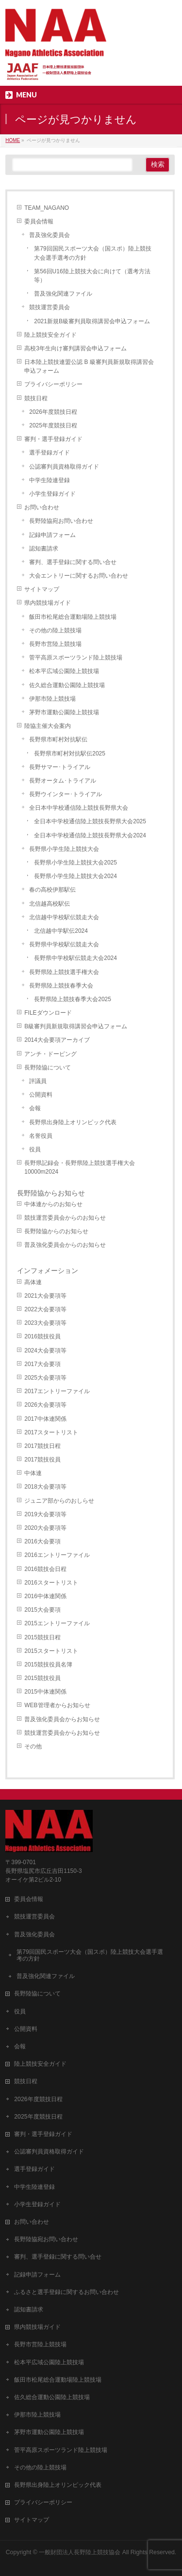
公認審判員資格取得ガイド (64, 466)
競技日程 (36, 398)
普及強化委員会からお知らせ (62, 1719)
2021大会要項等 (45, 1295)
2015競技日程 (42, 1637)
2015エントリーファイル (57, 1623)
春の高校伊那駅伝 (52, 889)
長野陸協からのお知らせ (56, 1231)
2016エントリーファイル (57, 1555)
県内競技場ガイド (47, 602)
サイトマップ (41, 589)
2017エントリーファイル (57, 1391)
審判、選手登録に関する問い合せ (72, 562)
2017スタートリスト (51, 1432)
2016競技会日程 (45, 1569)
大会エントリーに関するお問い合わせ (78, 575)
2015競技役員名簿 (48, 1664)
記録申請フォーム (52, 535)
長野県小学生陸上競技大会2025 (75, 862)
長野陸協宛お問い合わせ (61, 521)
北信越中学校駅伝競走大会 (64, 917)
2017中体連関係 (45, 1418)
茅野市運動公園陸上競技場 (64, 712)
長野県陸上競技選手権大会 (64, 972)
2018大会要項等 (45, 1486)
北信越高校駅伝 (49, 903)
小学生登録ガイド (52, 493)
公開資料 (40, 1094)
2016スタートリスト (51, 1582)
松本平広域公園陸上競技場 (64, 671)
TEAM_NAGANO (46, 207)
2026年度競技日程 (53, 411)
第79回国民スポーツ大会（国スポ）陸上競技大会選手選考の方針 (92, 253)
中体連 (33, 1473)
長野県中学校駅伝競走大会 (64, 944)
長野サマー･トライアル (59, 767)
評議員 (38, 1081)
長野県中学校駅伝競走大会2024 (75, 958)
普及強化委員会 (49, 235)
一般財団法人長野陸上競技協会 (79, 2552)
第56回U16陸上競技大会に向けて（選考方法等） (92, 275)
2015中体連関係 (45, 1691)
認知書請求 (43, 548)
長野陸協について (47, 1067)
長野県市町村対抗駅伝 (58, 739)
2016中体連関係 (45, 1596)
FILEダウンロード (47, 1012)
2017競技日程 (42, 1446)
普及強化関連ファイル (63, 293)
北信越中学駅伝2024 (61, 930)
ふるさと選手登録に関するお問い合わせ (66, 2292)
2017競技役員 (42, 1459)
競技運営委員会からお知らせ (62, 1732)
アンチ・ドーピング (50, 1054)
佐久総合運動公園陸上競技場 (67, 685)
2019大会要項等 (45, 1514)
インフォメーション (47, 1270)
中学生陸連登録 (49, 480)
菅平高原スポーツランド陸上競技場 (75, 657)
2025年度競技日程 (53, 425)
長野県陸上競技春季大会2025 (72, 999)
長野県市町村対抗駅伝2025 (69, 753)
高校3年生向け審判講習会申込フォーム (75, 348)
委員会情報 (38, 221)
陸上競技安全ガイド (50, 334)
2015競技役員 (42, 1678)
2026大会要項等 (45, 1404)
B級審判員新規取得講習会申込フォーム (75, 1026)
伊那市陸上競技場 (52, 698)
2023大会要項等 (45, 1322)
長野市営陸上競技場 (55, 644)
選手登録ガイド (49, 452)
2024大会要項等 (45, 1350)
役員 (35, 1149)
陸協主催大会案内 (47, 726)
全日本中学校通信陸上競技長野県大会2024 (90, 835)
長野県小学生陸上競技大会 (64, 849)
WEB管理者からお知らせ (57, 1705)
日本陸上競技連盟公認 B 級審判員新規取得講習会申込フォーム (89, 366)
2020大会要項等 (45, 1527)
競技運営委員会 (49, 307)
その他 (33, 1746)
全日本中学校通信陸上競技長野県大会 (78, 807)
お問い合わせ (41, 507)
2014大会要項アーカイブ (57, 1040)
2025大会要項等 (45, 1377)
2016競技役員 (42, 1336)
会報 (35, 1108)
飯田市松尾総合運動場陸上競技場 (72, 616)
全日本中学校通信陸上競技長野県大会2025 (90, 821)
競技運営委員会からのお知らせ (65, 1217)
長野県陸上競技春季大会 (61, 985)
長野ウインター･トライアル (65, 794)
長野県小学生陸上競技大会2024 (75, 876)
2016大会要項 (42, 1541)
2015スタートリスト (51, 1651)
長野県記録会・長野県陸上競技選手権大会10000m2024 (79, 1167)
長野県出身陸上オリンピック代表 (72, 1122)
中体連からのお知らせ (53, 1204)
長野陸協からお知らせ (51, 1193)
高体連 (33, 1282)
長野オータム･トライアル (62, 780)
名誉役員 (40, 1135)
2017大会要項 (42, 1364)
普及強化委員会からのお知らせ (65, 1244)
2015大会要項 (42, 1609)
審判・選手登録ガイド (53, 439)
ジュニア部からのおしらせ (59, 1500)
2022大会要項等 (45, 1309)
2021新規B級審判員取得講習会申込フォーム (92, 321)
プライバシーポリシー (53, 384)
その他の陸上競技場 (55, 630)
